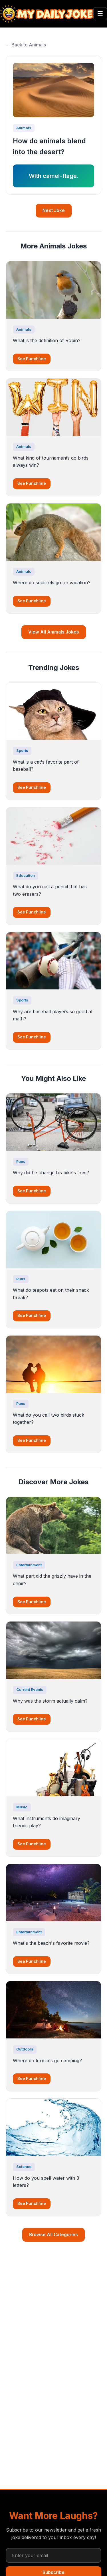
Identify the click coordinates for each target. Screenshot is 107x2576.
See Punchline (31, 358)
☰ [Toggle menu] (100, 13)
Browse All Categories (53, 2234)
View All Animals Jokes (53, 632)
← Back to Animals (26, 45)
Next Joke (54, 210)
